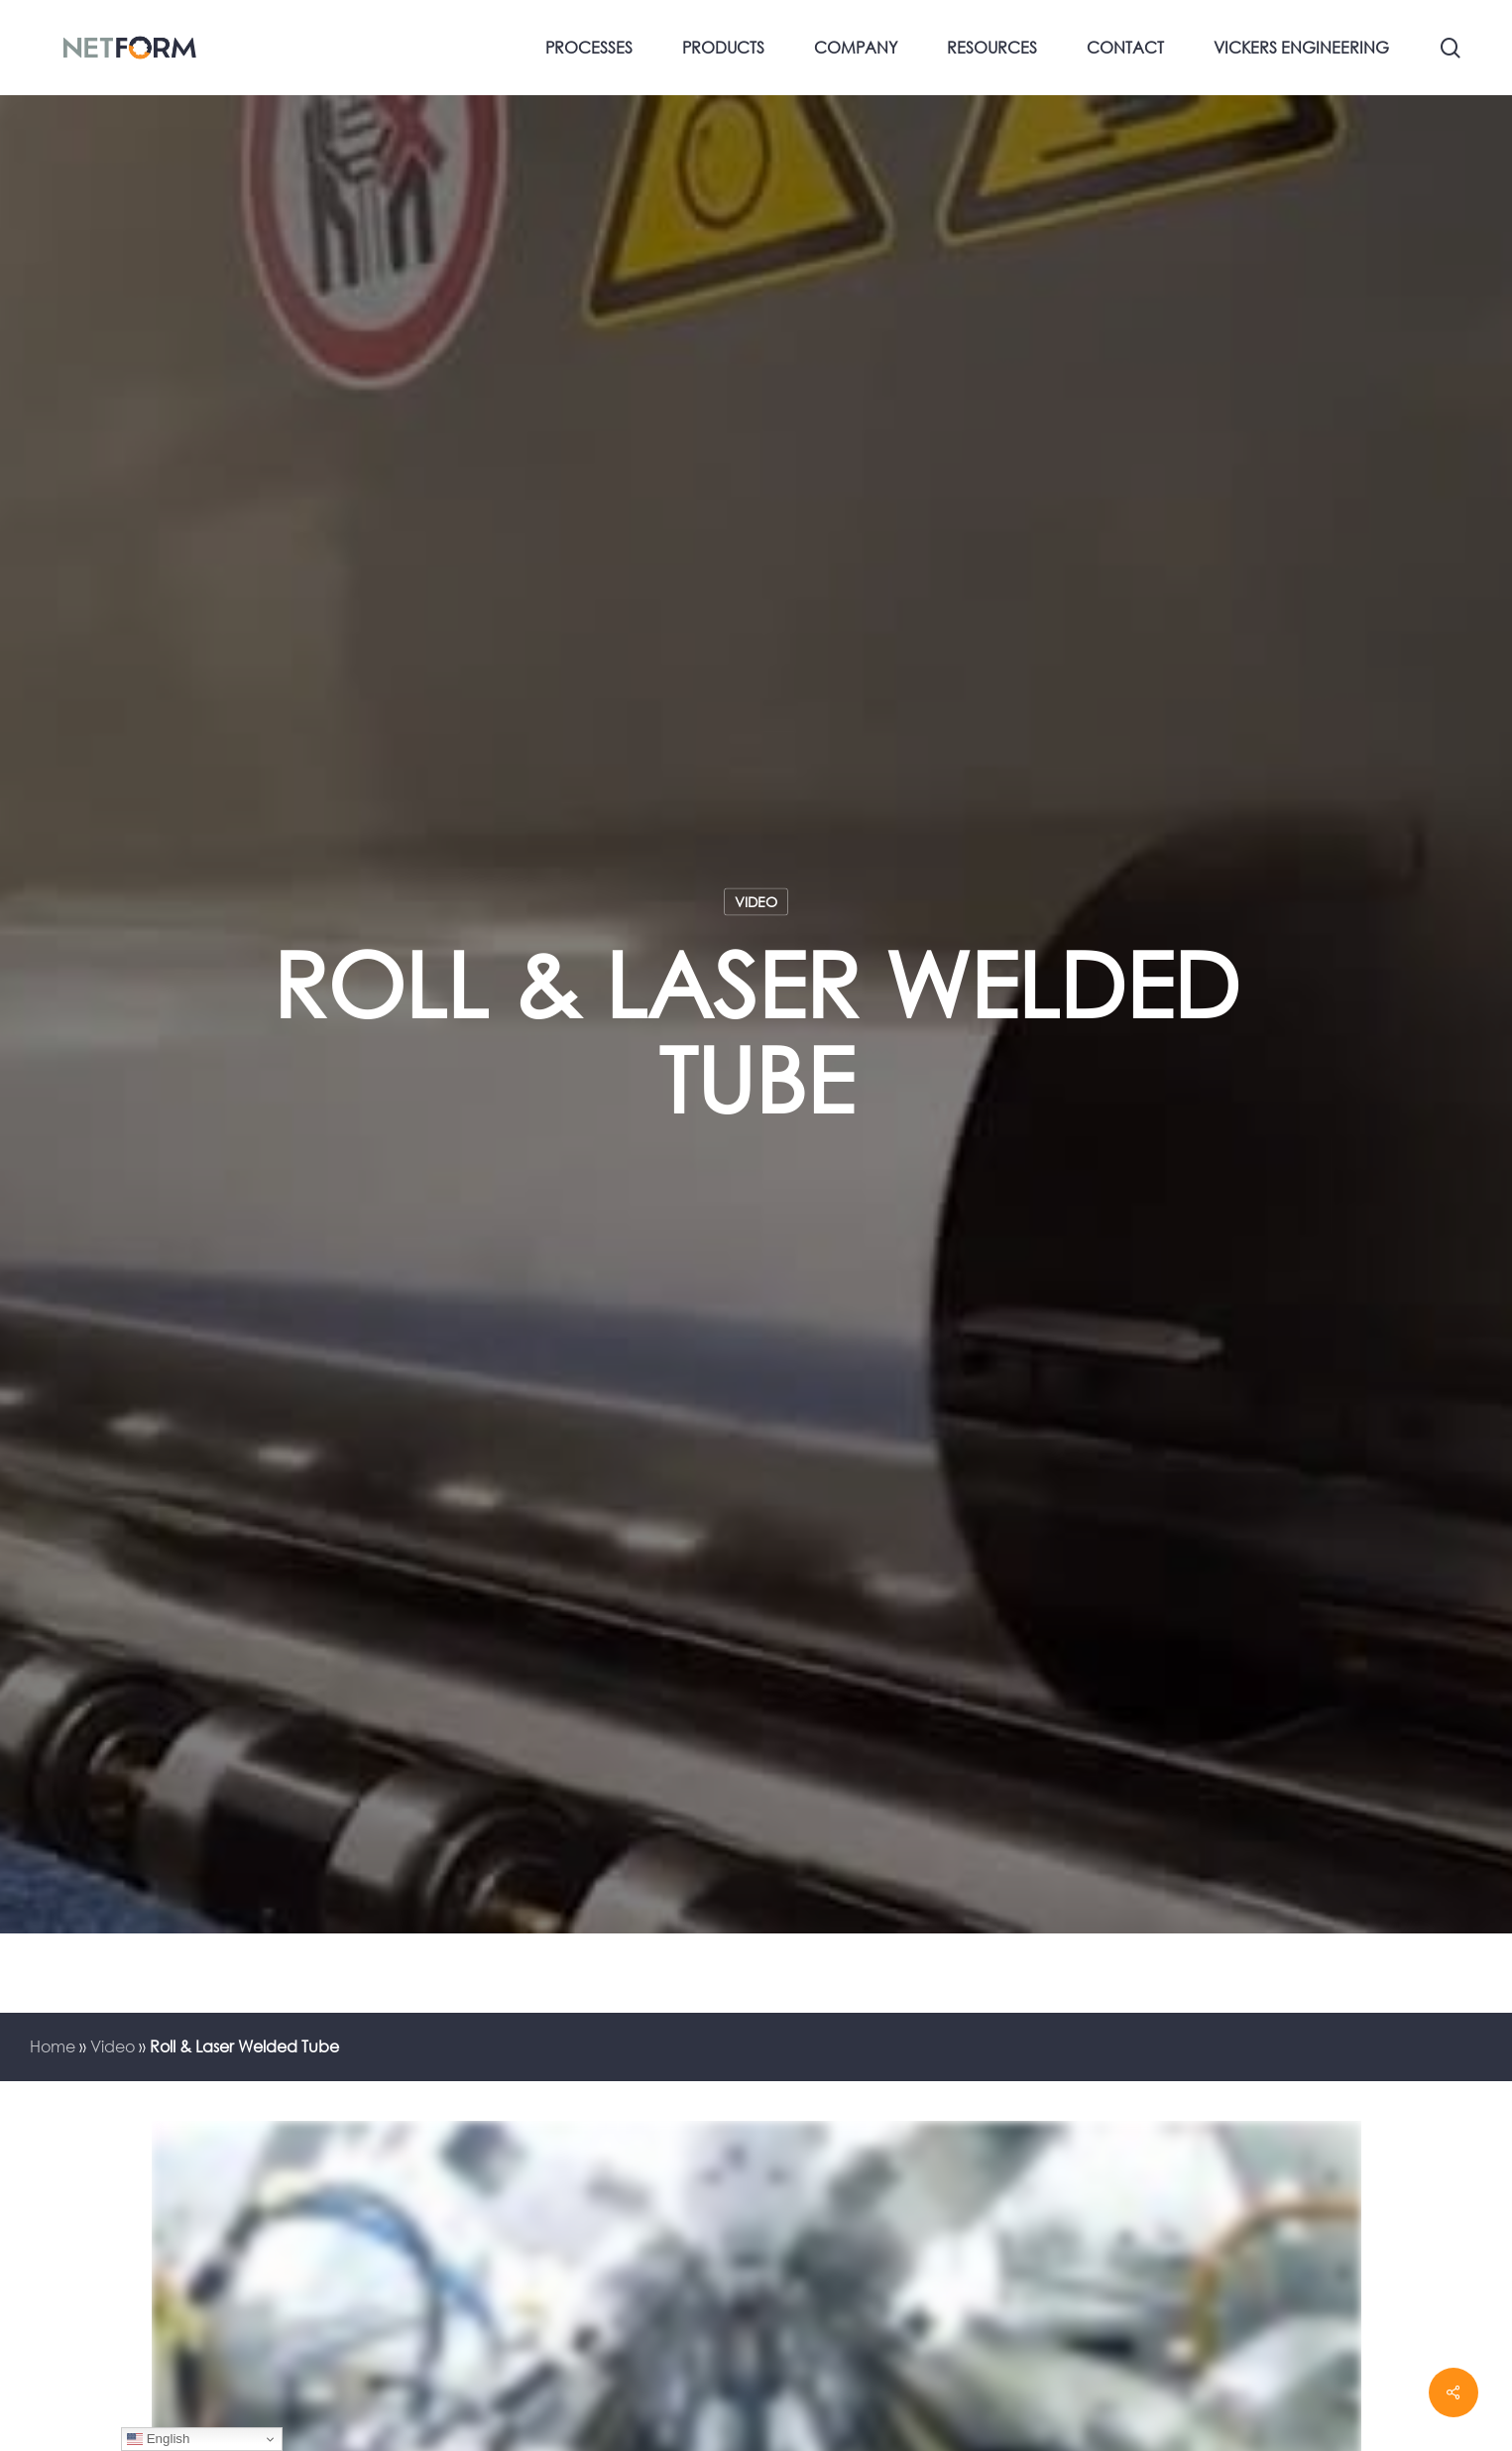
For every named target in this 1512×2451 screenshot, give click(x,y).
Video (756, 901)
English (158, 2439)
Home (52, 2046)
